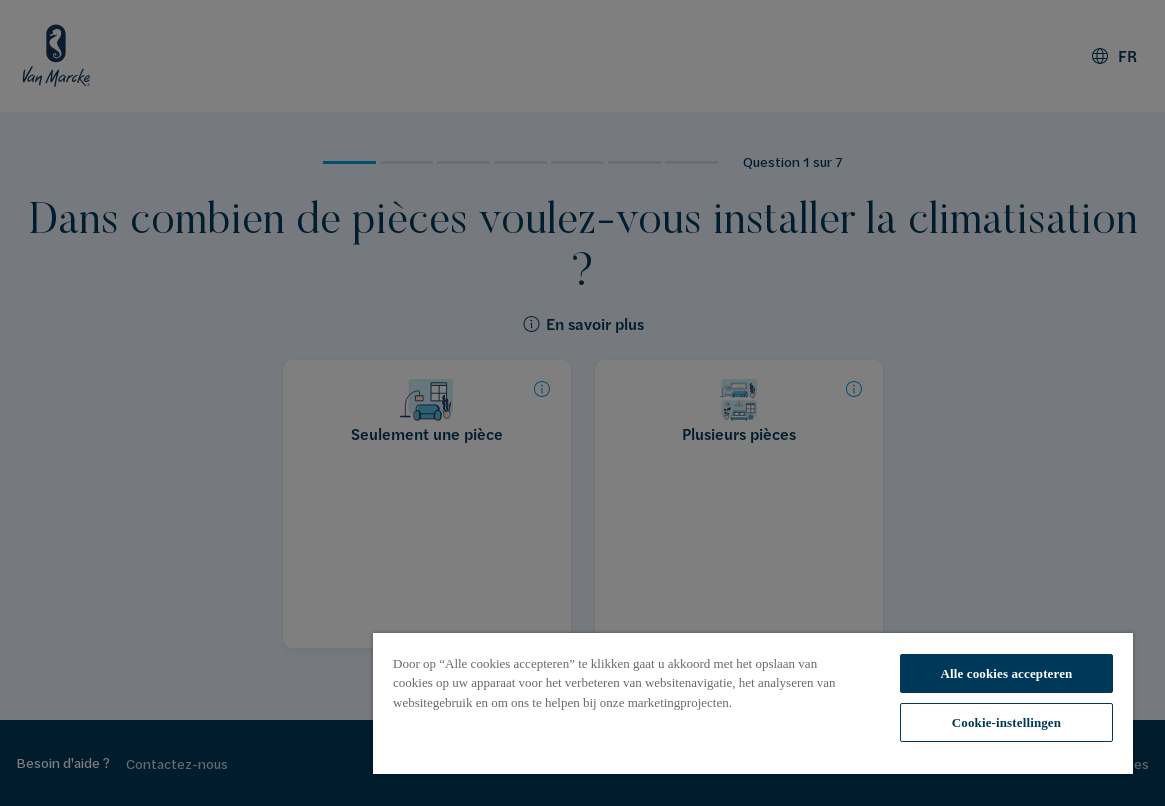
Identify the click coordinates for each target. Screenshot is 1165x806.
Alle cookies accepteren (1006, 673)
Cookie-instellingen (1006, 722)
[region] (753, 703)
